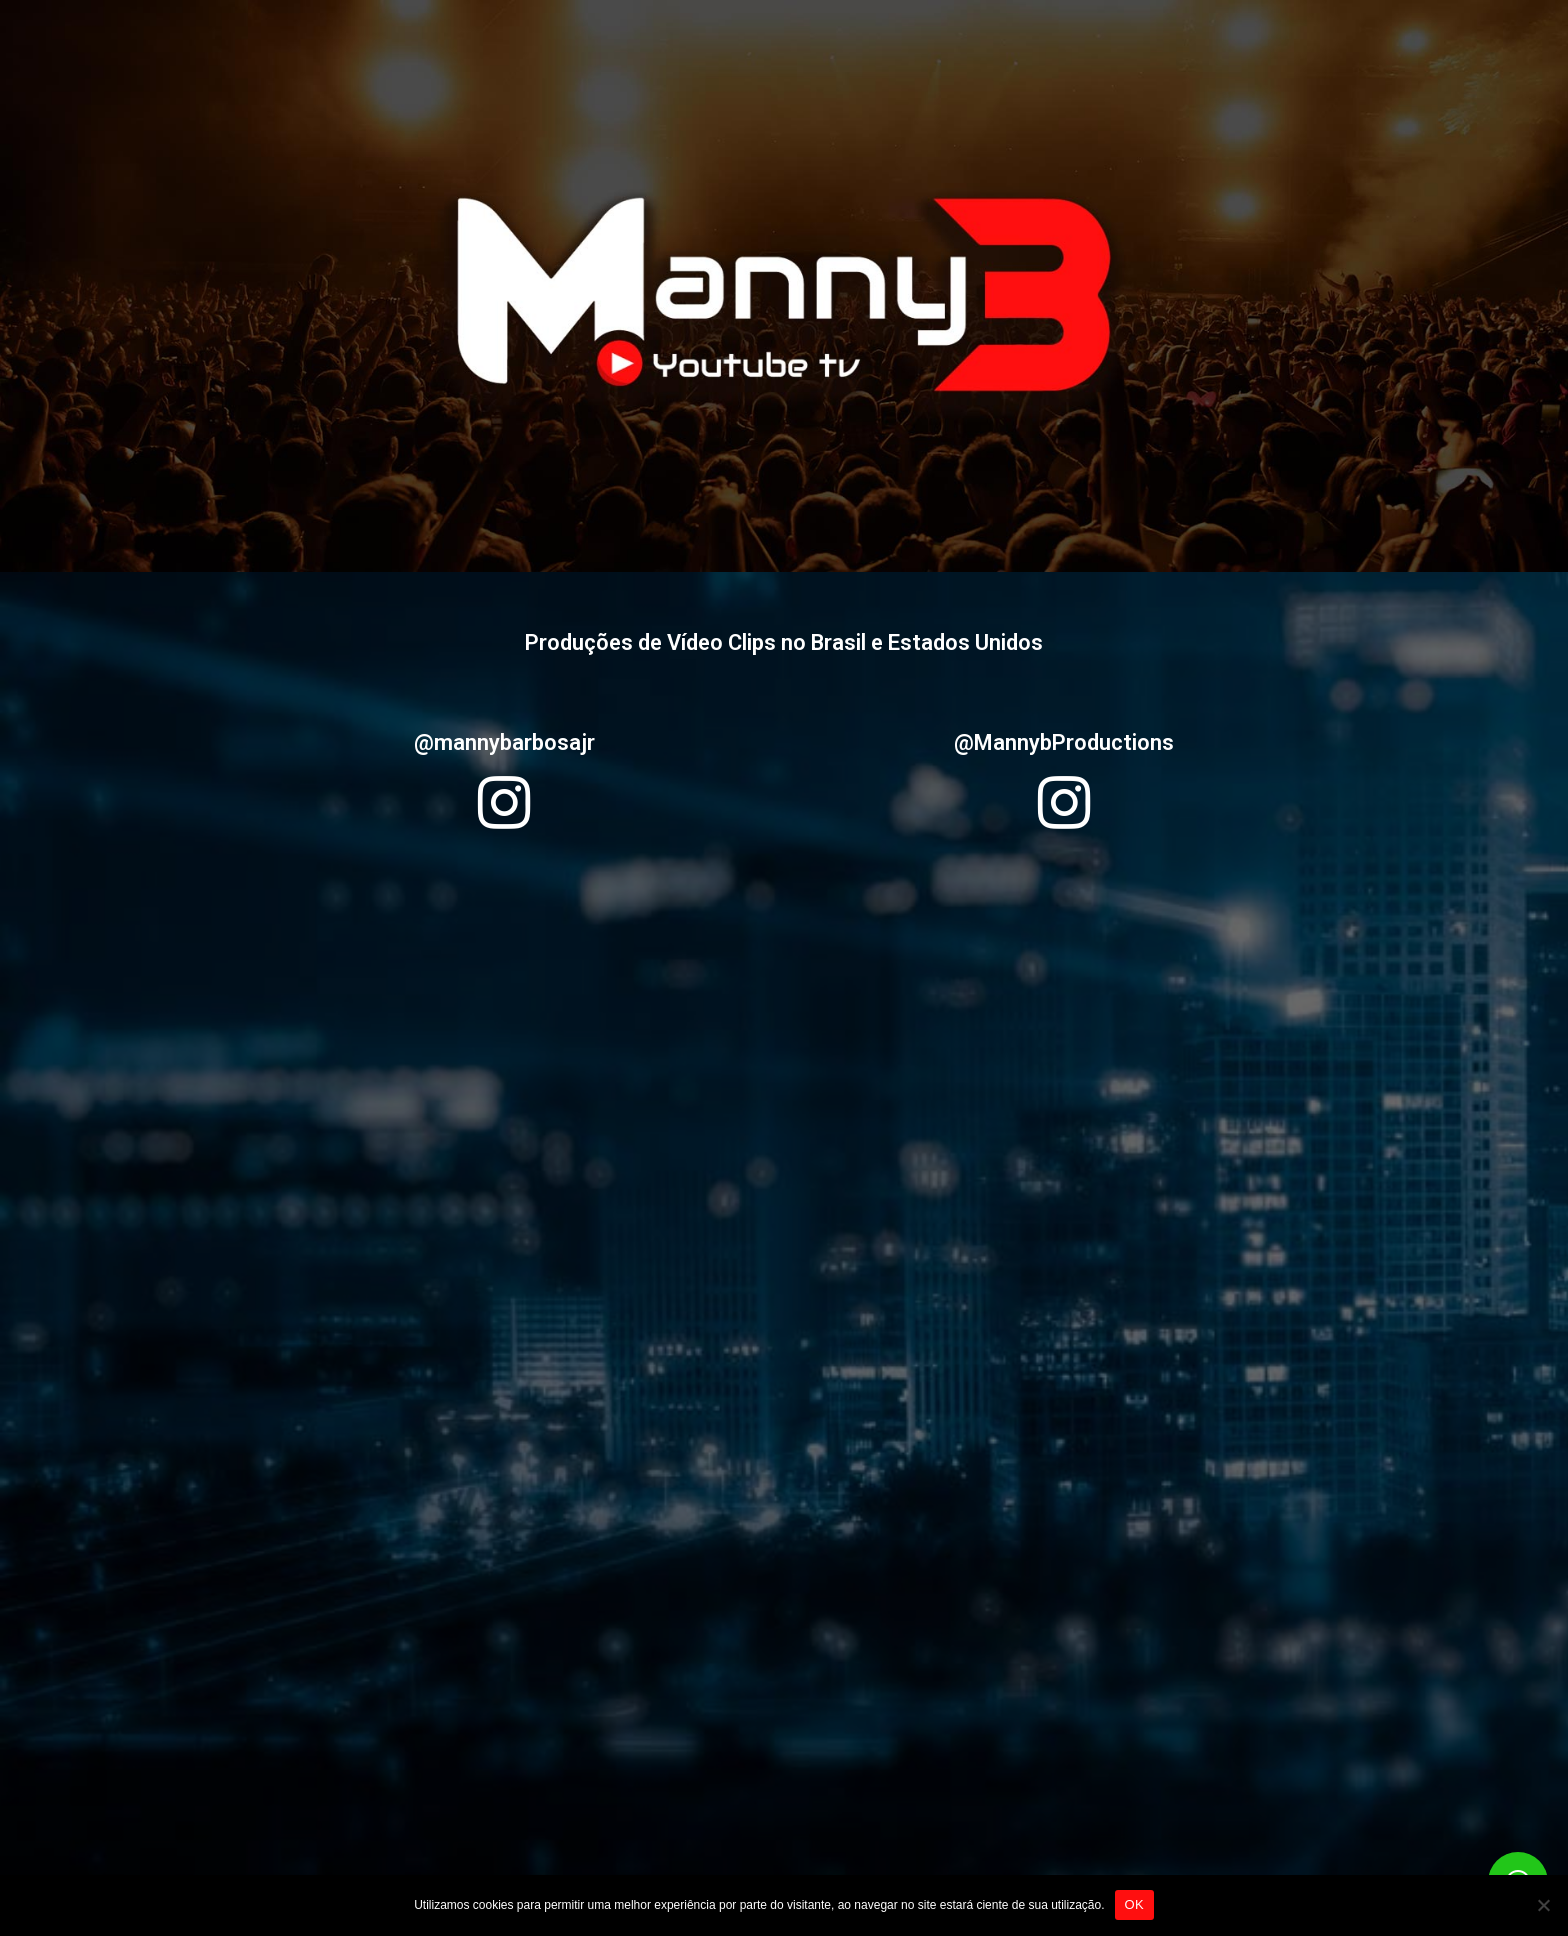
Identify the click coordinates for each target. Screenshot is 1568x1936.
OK (1134, 1904)
